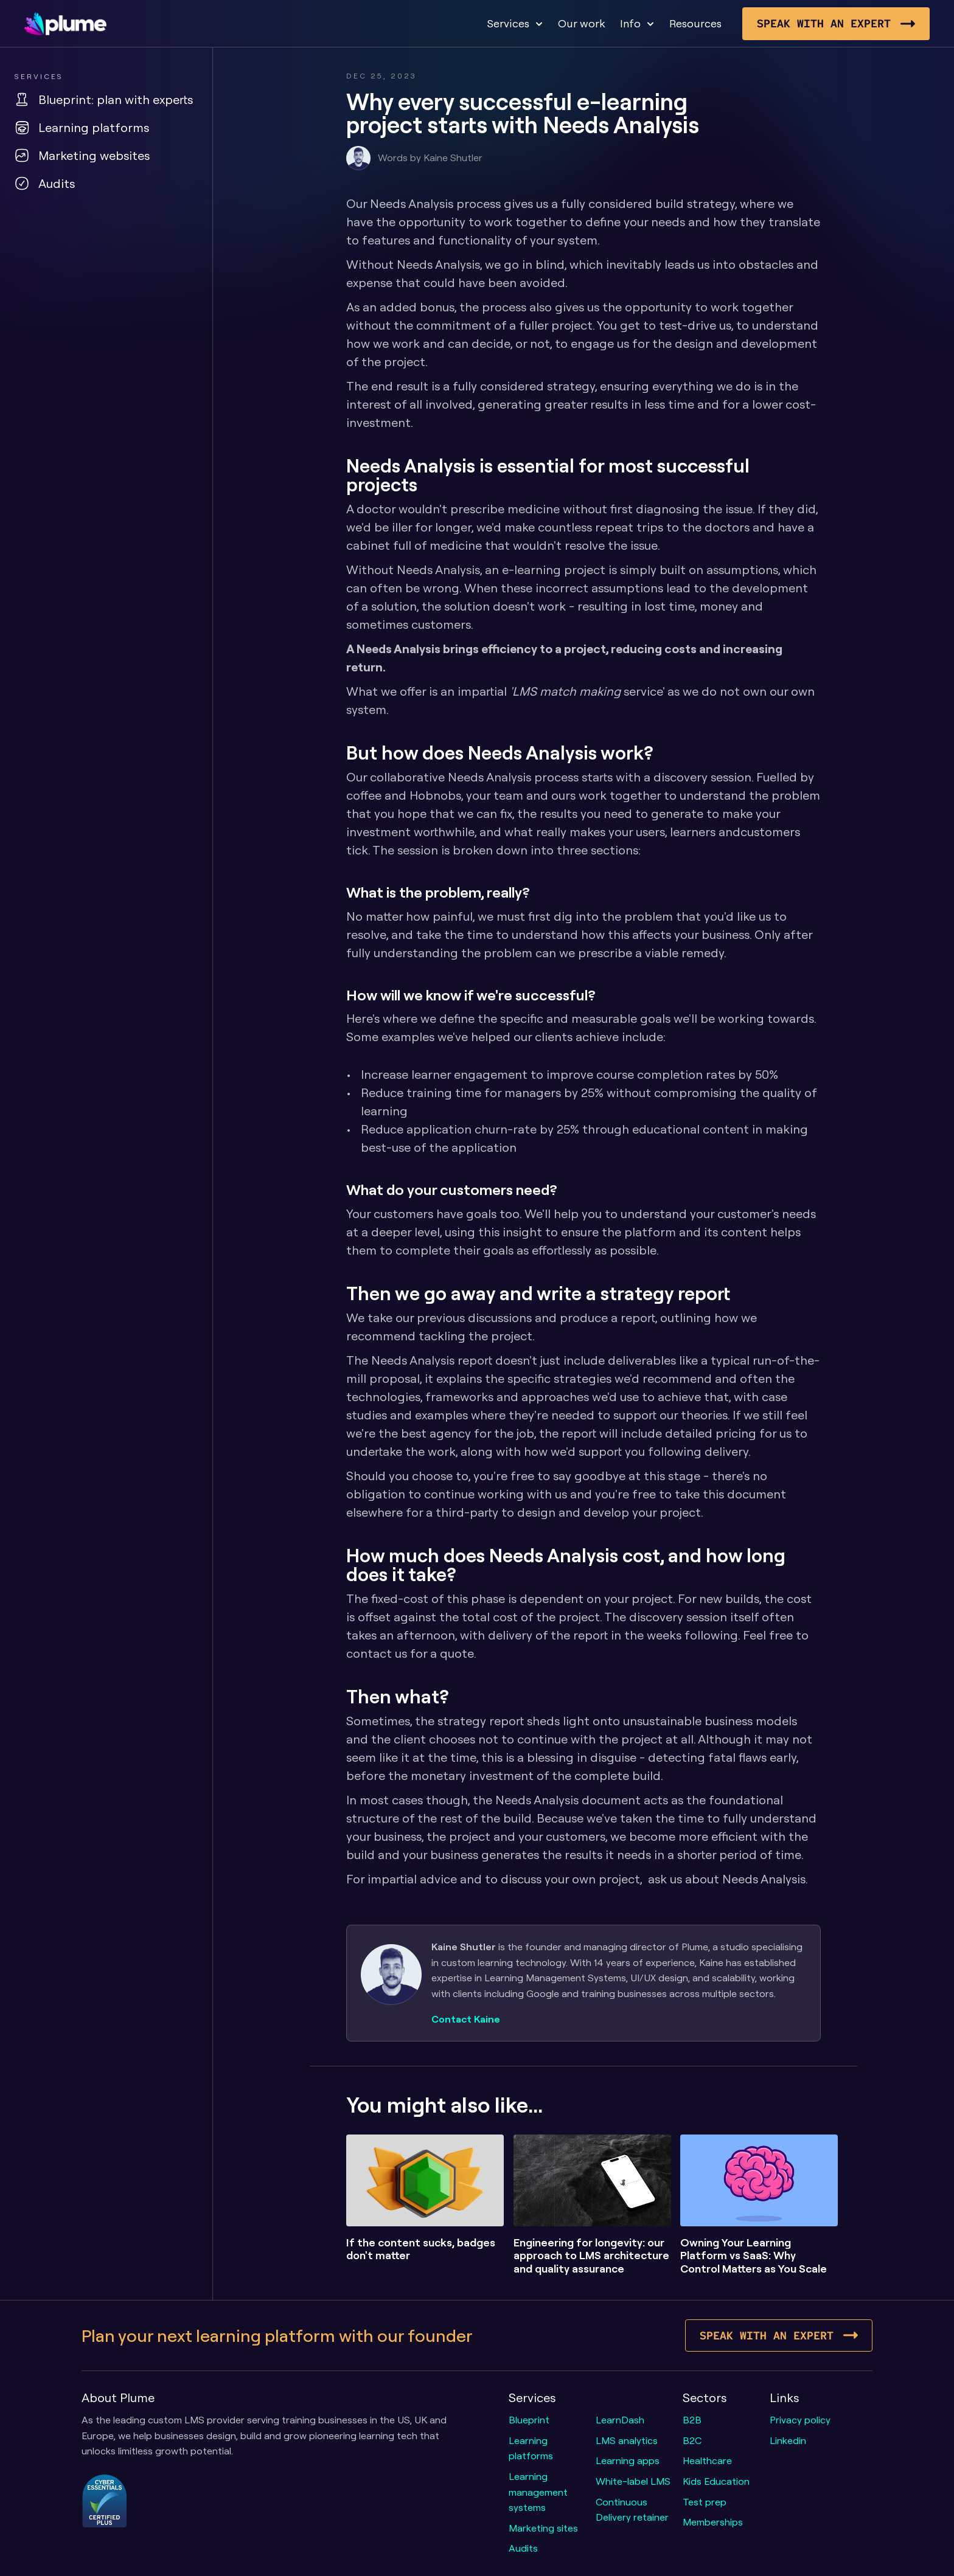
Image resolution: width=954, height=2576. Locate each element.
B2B (692, 2420)
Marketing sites (543, 2528)
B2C (692, 2440)
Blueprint (529, 2420)
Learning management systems (539, 2491)
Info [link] (630, 23)
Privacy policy (800, 2420)
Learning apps (628, 2460)
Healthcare (707, 2460)
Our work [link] (581, 23)
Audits (523, 2548)
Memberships (713, 2522)
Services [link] (508, 23)
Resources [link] (695, 23)
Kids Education (716, 2481)
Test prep (704, 2502)
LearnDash (620, 2420)
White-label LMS (633, 2481)
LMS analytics (627, 2440)
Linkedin (788, 2440)
